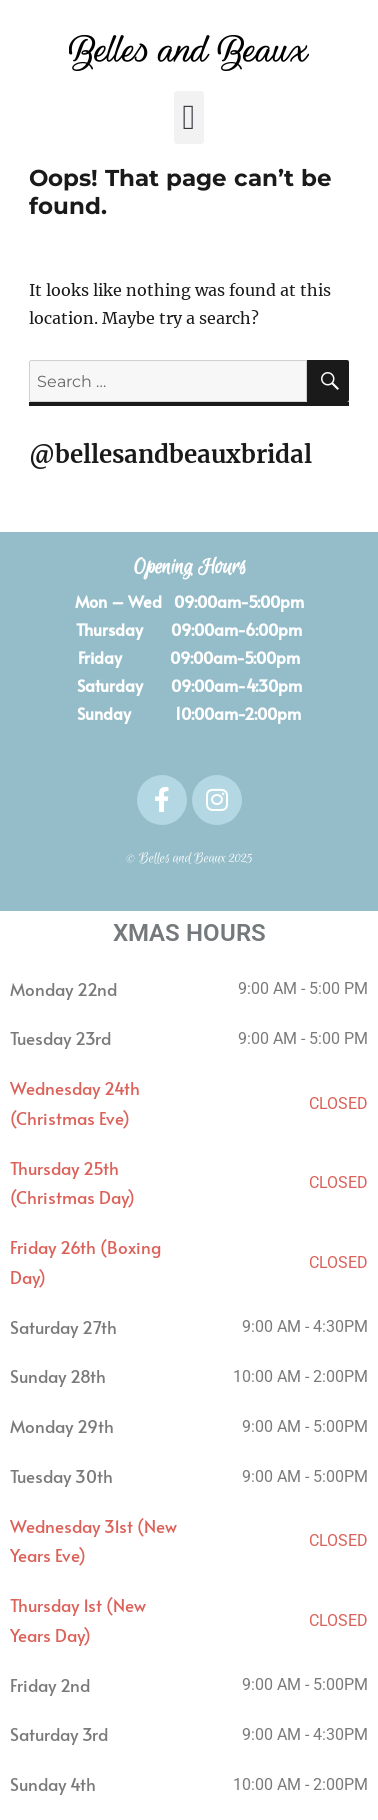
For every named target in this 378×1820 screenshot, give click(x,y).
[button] (189, 117)
